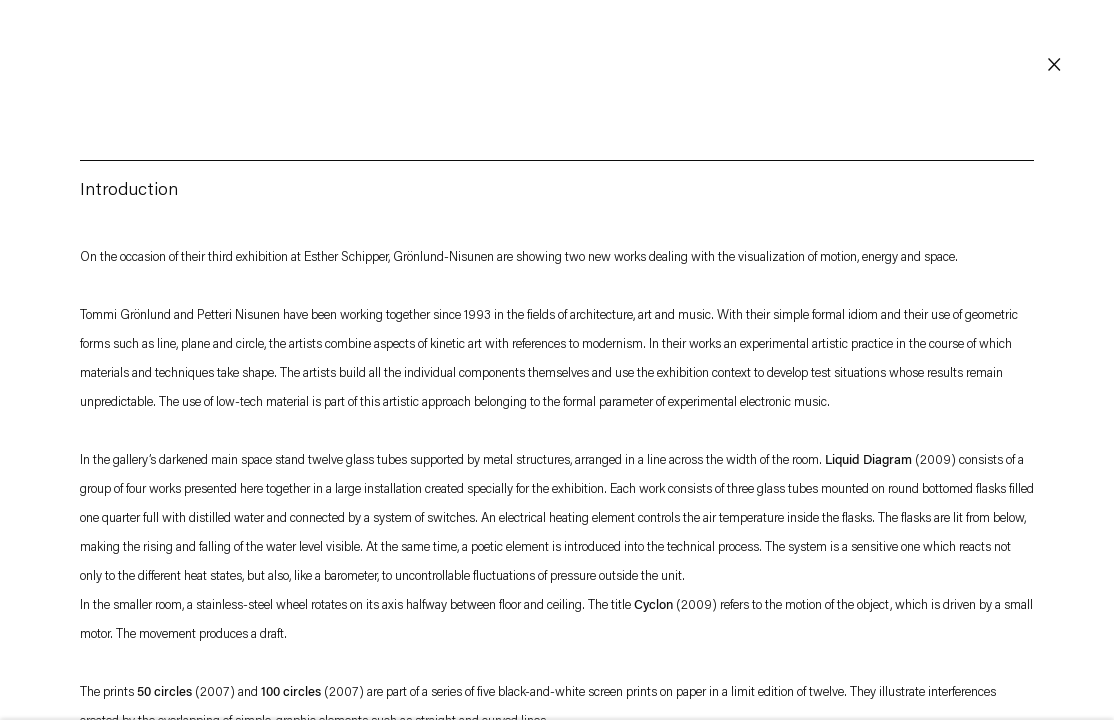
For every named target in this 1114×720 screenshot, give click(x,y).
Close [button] (1054, 65)
